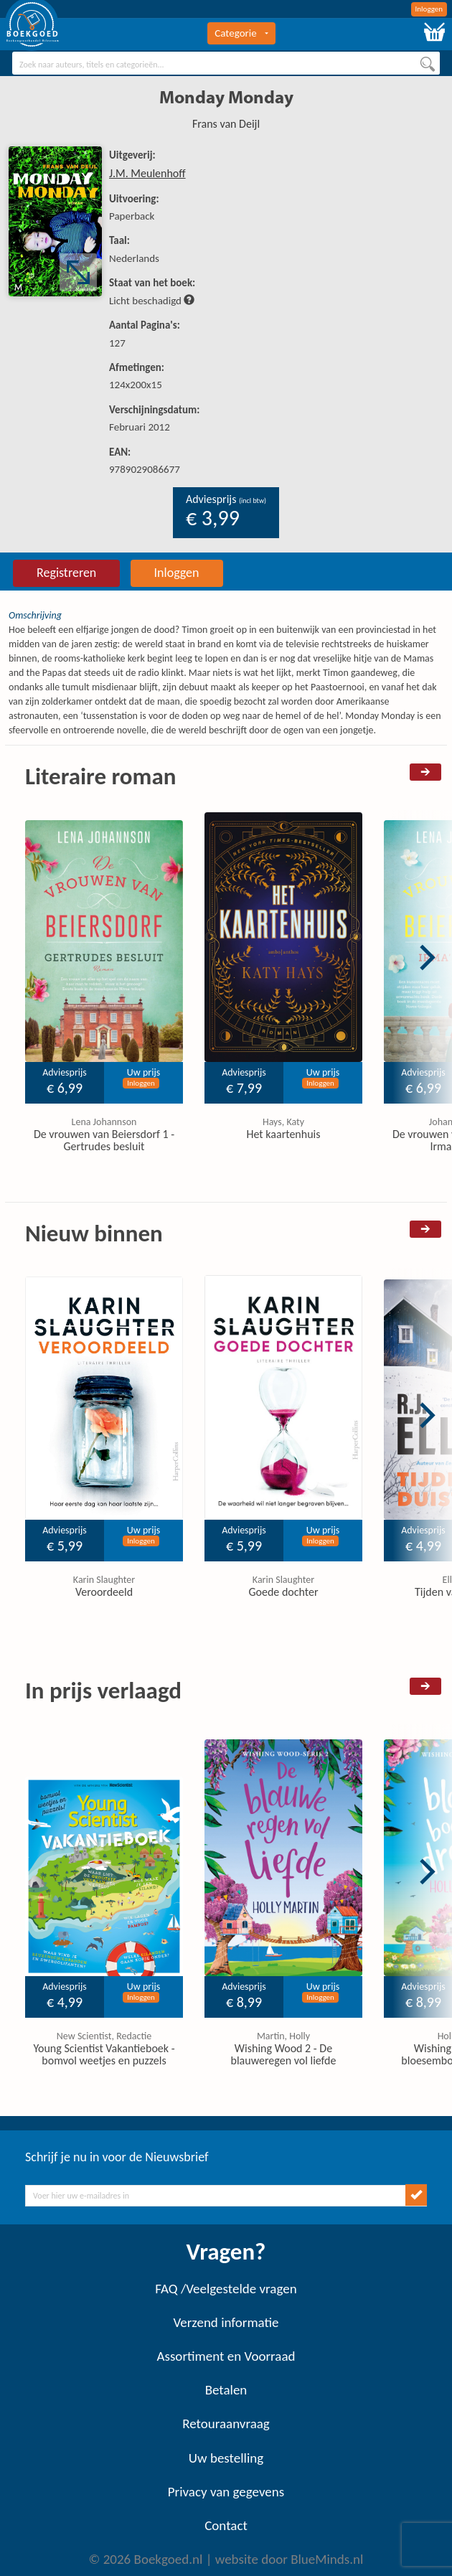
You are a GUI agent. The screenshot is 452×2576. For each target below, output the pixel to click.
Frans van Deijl (226, 124)
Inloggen (429, 9)
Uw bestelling (226, 2458)
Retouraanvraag (226, 2423)
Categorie (241, 33)
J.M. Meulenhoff (147, 173)
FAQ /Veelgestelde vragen (225, 2288)
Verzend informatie (225, 2322)
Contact (226, 2525)
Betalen (226, 2390)
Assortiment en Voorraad (226, 2356)
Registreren (66, 572)
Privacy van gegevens (226, 2491)
